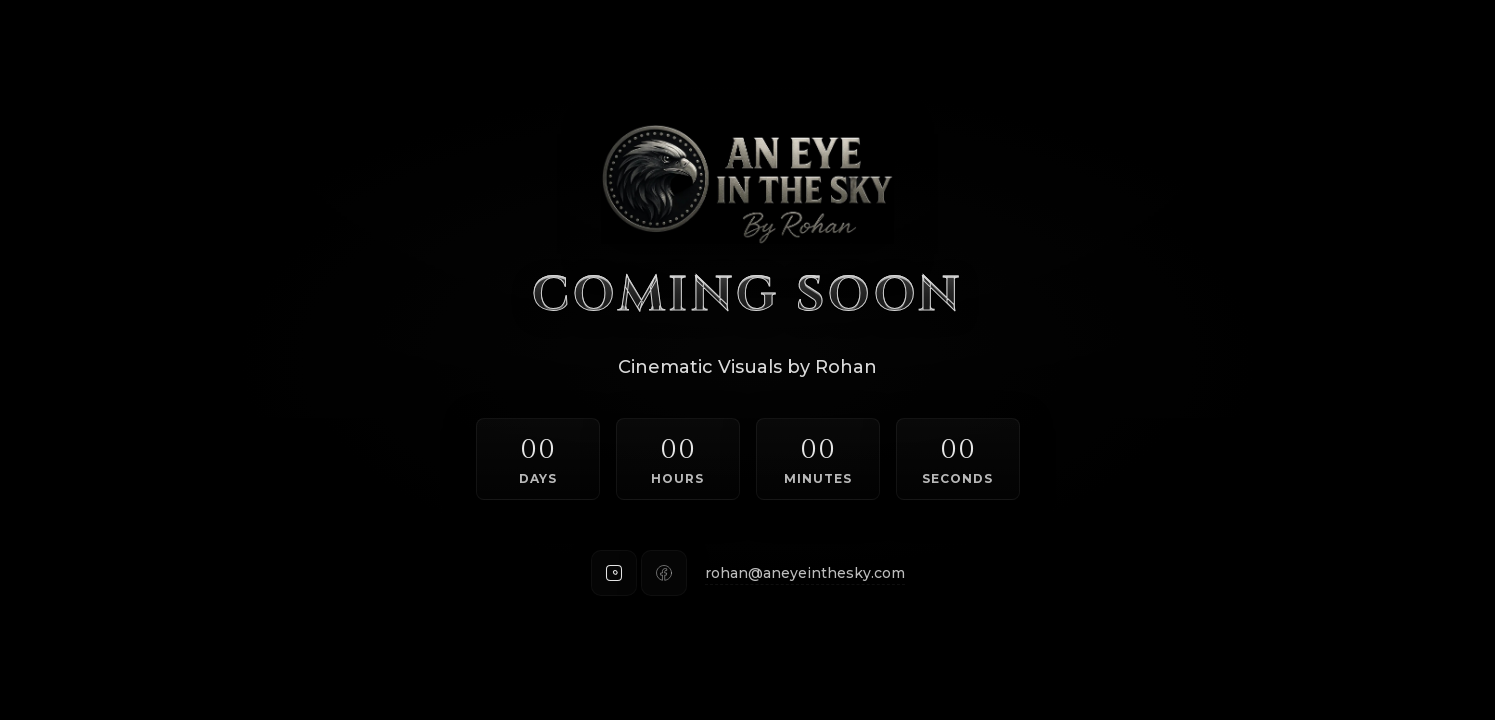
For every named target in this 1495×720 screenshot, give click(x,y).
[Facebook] (664, 573)
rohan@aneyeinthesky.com (805, 573)
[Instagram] (614, 573)
